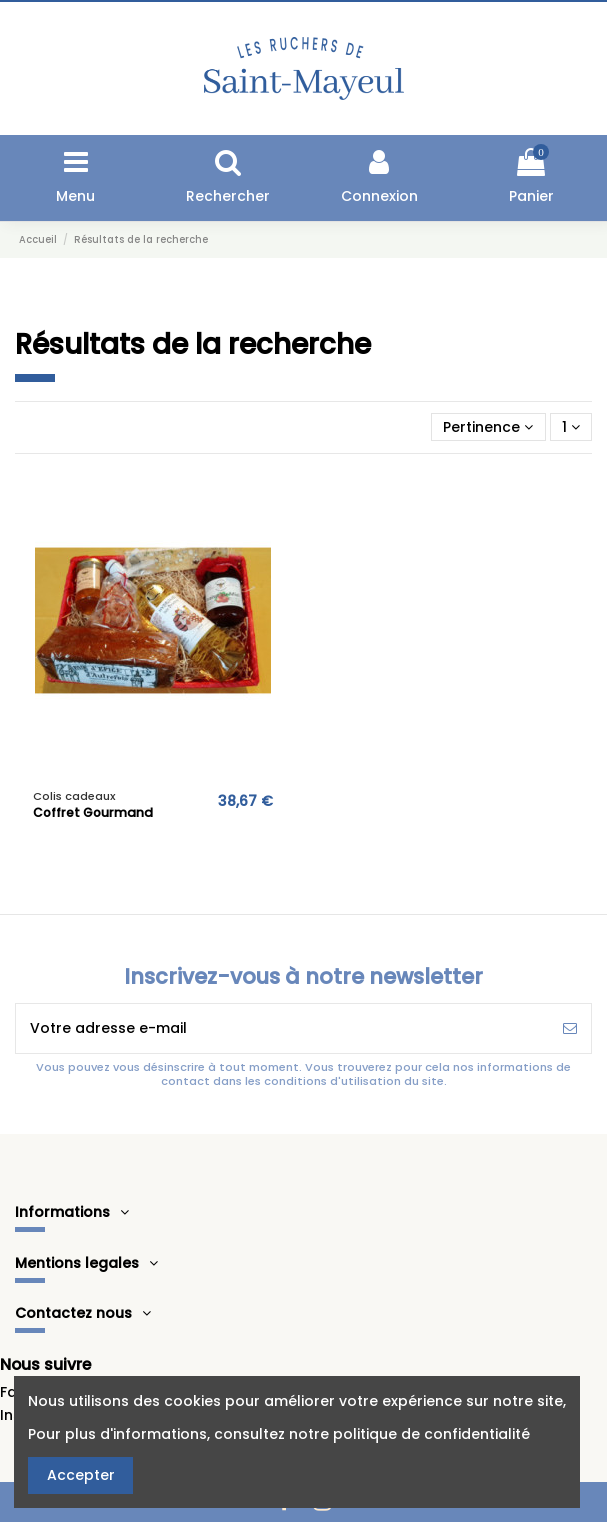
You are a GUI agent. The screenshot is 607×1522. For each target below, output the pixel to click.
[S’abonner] (570, 1028)
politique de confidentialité (431, 1434)
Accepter (81, 1475)
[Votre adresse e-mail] (282, 1028)
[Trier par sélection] (488, 427)
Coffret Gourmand (93, 812)
